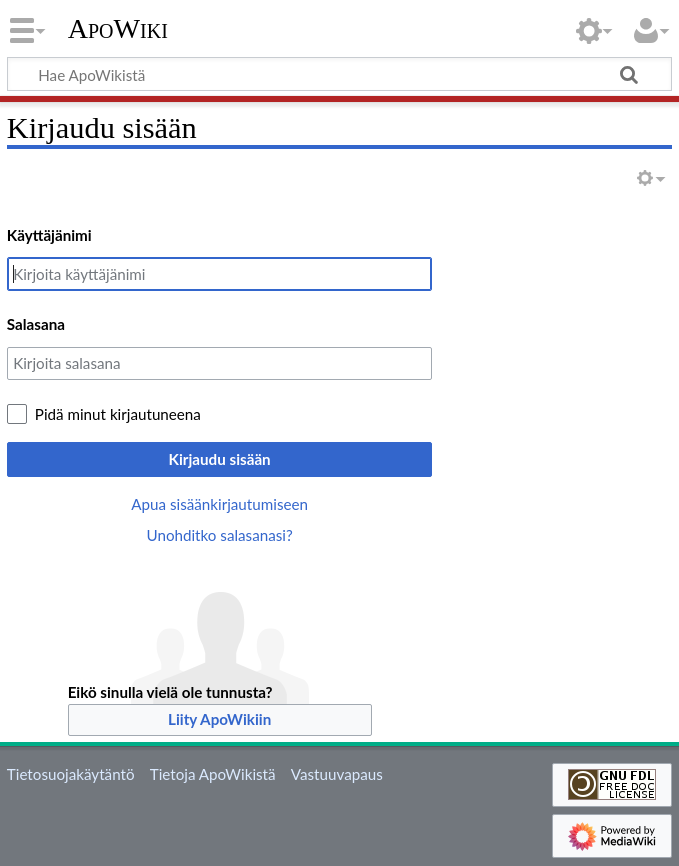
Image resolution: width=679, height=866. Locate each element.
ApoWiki (118, 29)
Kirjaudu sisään (220, 459)
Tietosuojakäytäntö (71, 774)
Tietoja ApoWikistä (213, 774)
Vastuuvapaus (337, 774)
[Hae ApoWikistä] (339, 74)
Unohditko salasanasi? (219, 535)
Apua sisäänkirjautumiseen (219, 504)
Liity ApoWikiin (219, 719)
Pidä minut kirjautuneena (118, 414)
